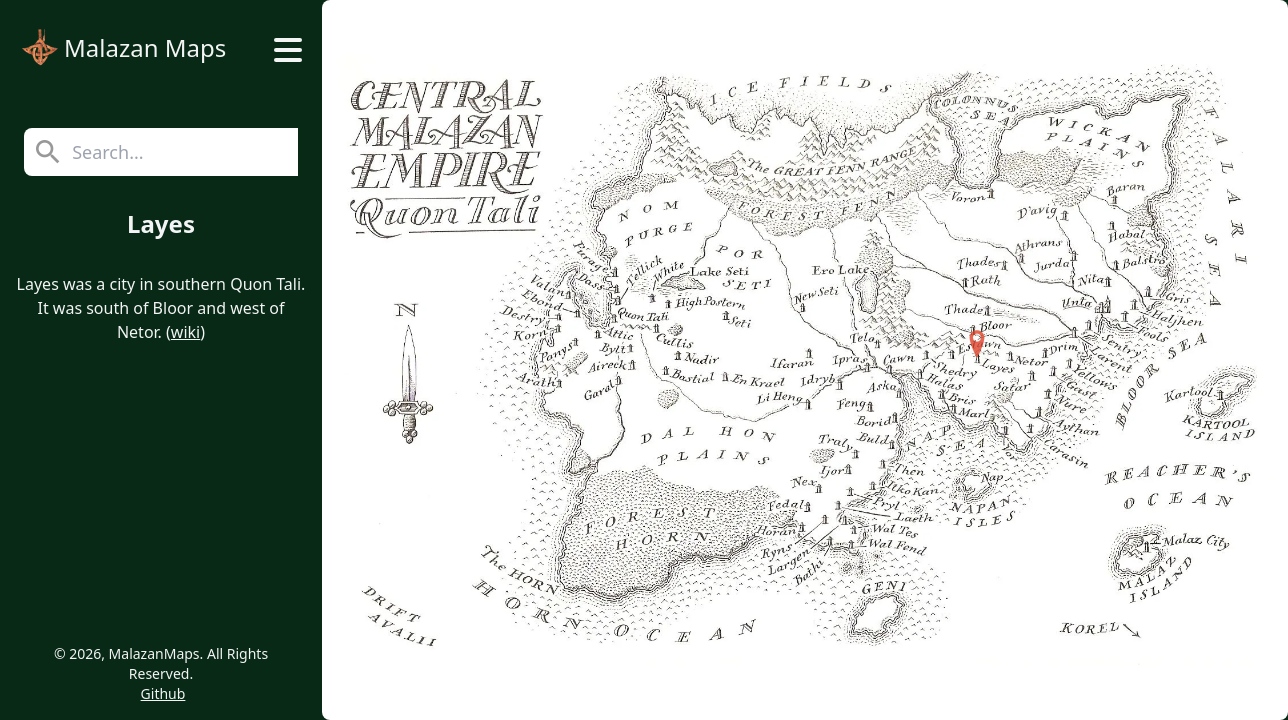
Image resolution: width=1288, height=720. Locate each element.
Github (163, 693)
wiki (185, 332)
